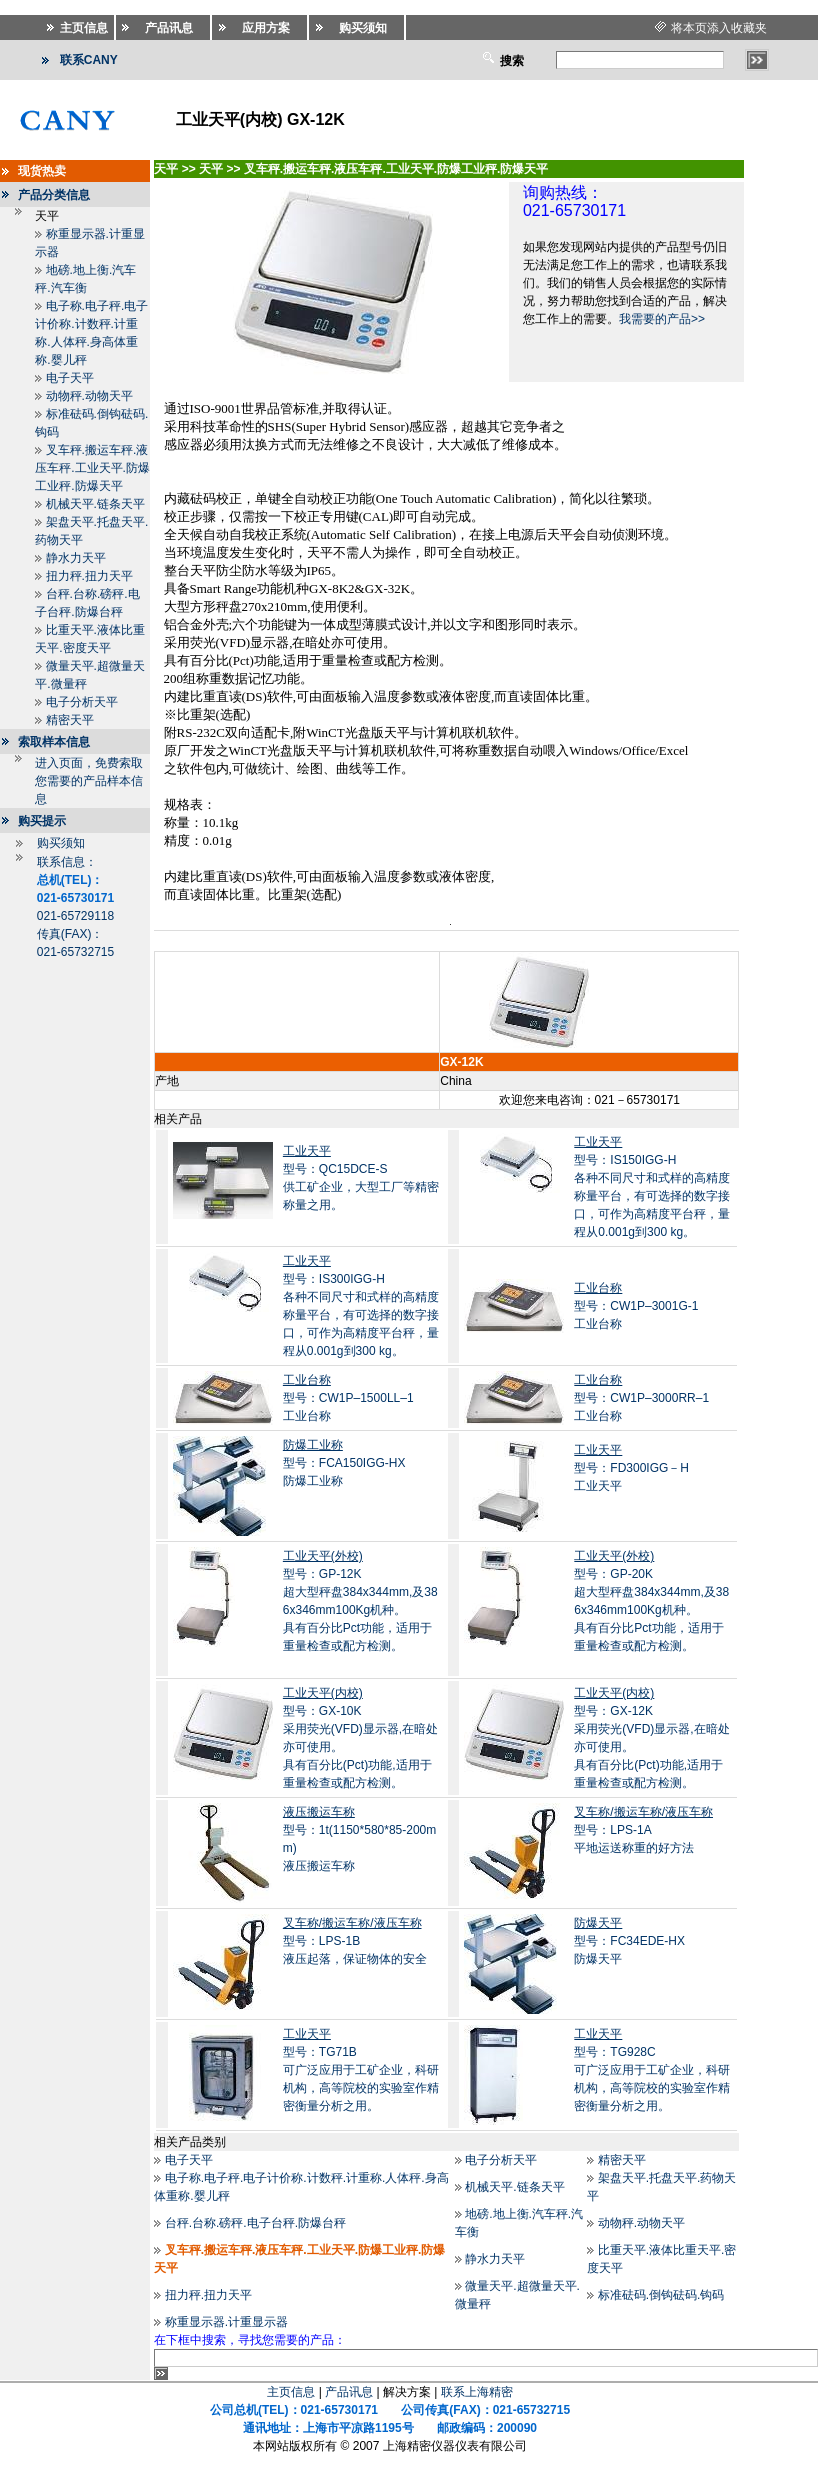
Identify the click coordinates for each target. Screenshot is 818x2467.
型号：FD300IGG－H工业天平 (631, 1468)
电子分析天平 (82, 702)
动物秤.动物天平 (89, 396)
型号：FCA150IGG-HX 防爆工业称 (344, 1463)
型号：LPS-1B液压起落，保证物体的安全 (355, 1941)
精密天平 (70, 720)
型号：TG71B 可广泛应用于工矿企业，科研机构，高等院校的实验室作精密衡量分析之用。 (361, 2070)
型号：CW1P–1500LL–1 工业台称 (348, 1398)
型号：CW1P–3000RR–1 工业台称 (641, 1398)
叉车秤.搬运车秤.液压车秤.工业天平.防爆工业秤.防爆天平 (92, 468)
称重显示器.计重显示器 (226, 2322)
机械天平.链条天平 (95, 504)
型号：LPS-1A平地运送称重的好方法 (643, 1830)
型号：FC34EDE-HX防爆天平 (629, 1941)
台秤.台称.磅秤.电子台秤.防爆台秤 (255, 2223)
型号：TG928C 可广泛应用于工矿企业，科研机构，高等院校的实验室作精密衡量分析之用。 (652, 2070)
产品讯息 (349, 2392)
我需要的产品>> (662, 319)
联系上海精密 (477, 2392)
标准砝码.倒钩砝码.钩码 (661, 2295)
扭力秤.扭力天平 (89, 576)
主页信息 (291, 2392)
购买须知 (61, 843)
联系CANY (89, 60)
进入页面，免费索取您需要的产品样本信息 (89, 781)
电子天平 (70, 378)
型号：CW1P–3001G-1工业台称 (636, 1306)
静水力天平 (76, 558)
